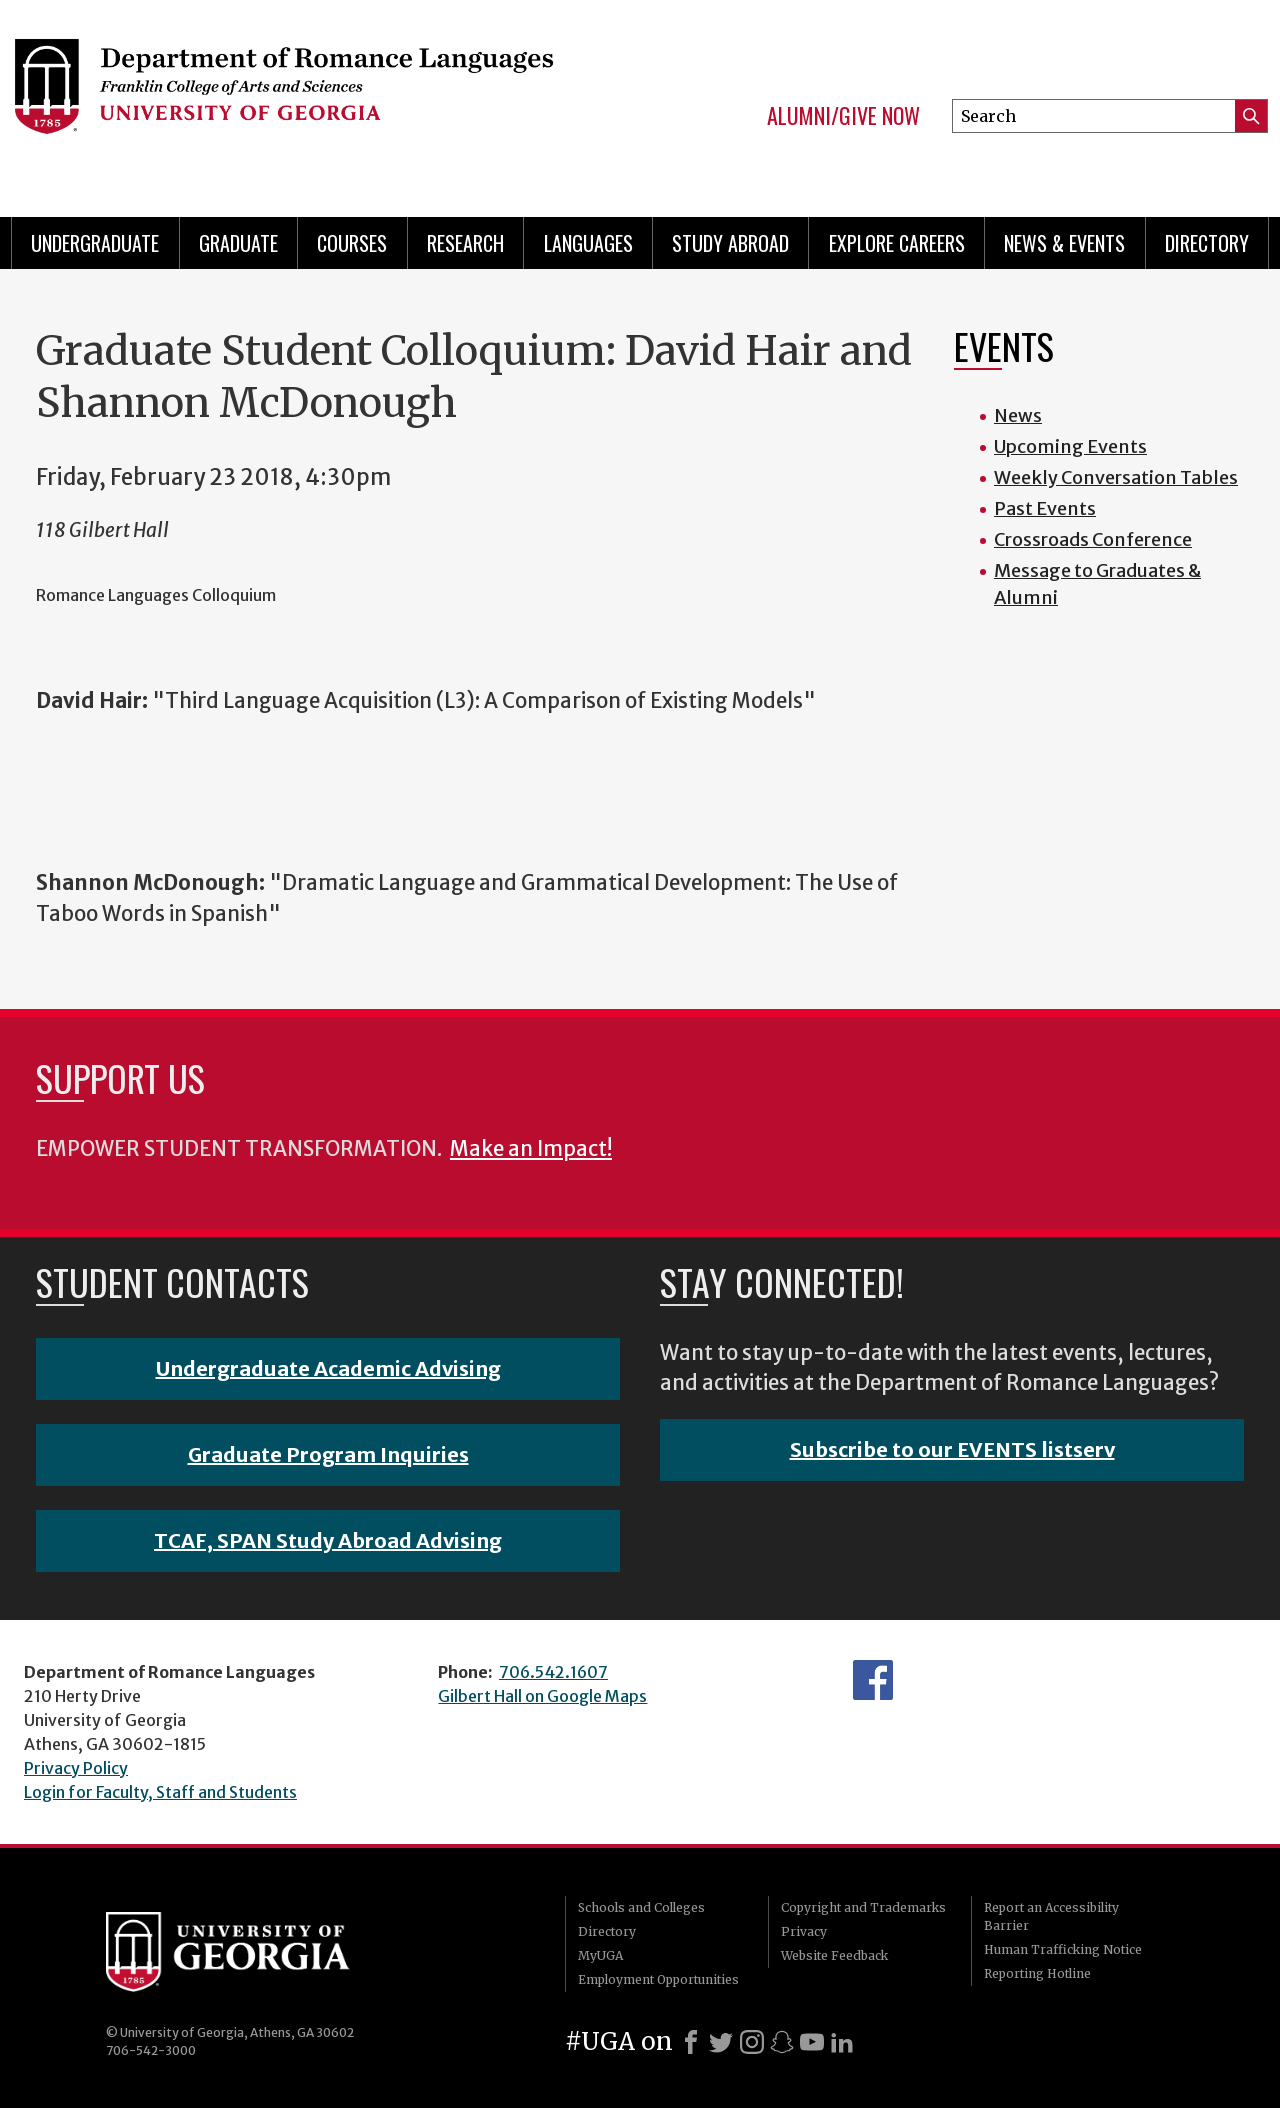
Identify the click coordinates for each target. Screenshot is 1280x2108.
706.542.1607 (553, 1672)
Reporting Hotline (1037, 1973)
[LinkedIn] (842, 2042)
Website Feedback (834, 1955)
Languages (588, 243)
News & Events (1064, 243)
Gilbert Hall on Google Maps (542, 1696)
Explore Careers (897, 243)
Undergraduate (95, 243)
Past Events (1045, 508)
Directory (1207, 243)
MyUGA (600, 1955)
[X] (721, 2042)
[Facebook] (691, 2042)
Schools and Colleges (641, 1907)
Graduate (238, 243)
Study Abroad (730, 243)
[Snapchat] (782, 2042)
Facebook (873, 1680)
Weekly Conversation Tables (1116, 477)
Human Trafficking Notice (1063, 1949)
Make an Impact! (531, 1149)
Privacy (804, 1931)
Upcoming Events (1070, 446)
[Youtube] (812, 2042)
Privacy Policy (76, 1768)
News (1018, 415)
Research (465, 243)
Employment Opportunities (658, 1979)
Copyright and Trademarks (863, 1907)
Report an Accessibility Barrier (1051, 1916)
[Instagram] (752, 2042)
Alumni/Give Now (843, 116)
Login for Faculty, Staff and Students (160, 1792)
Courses (352, 243)
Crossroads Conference (1093, 539)
